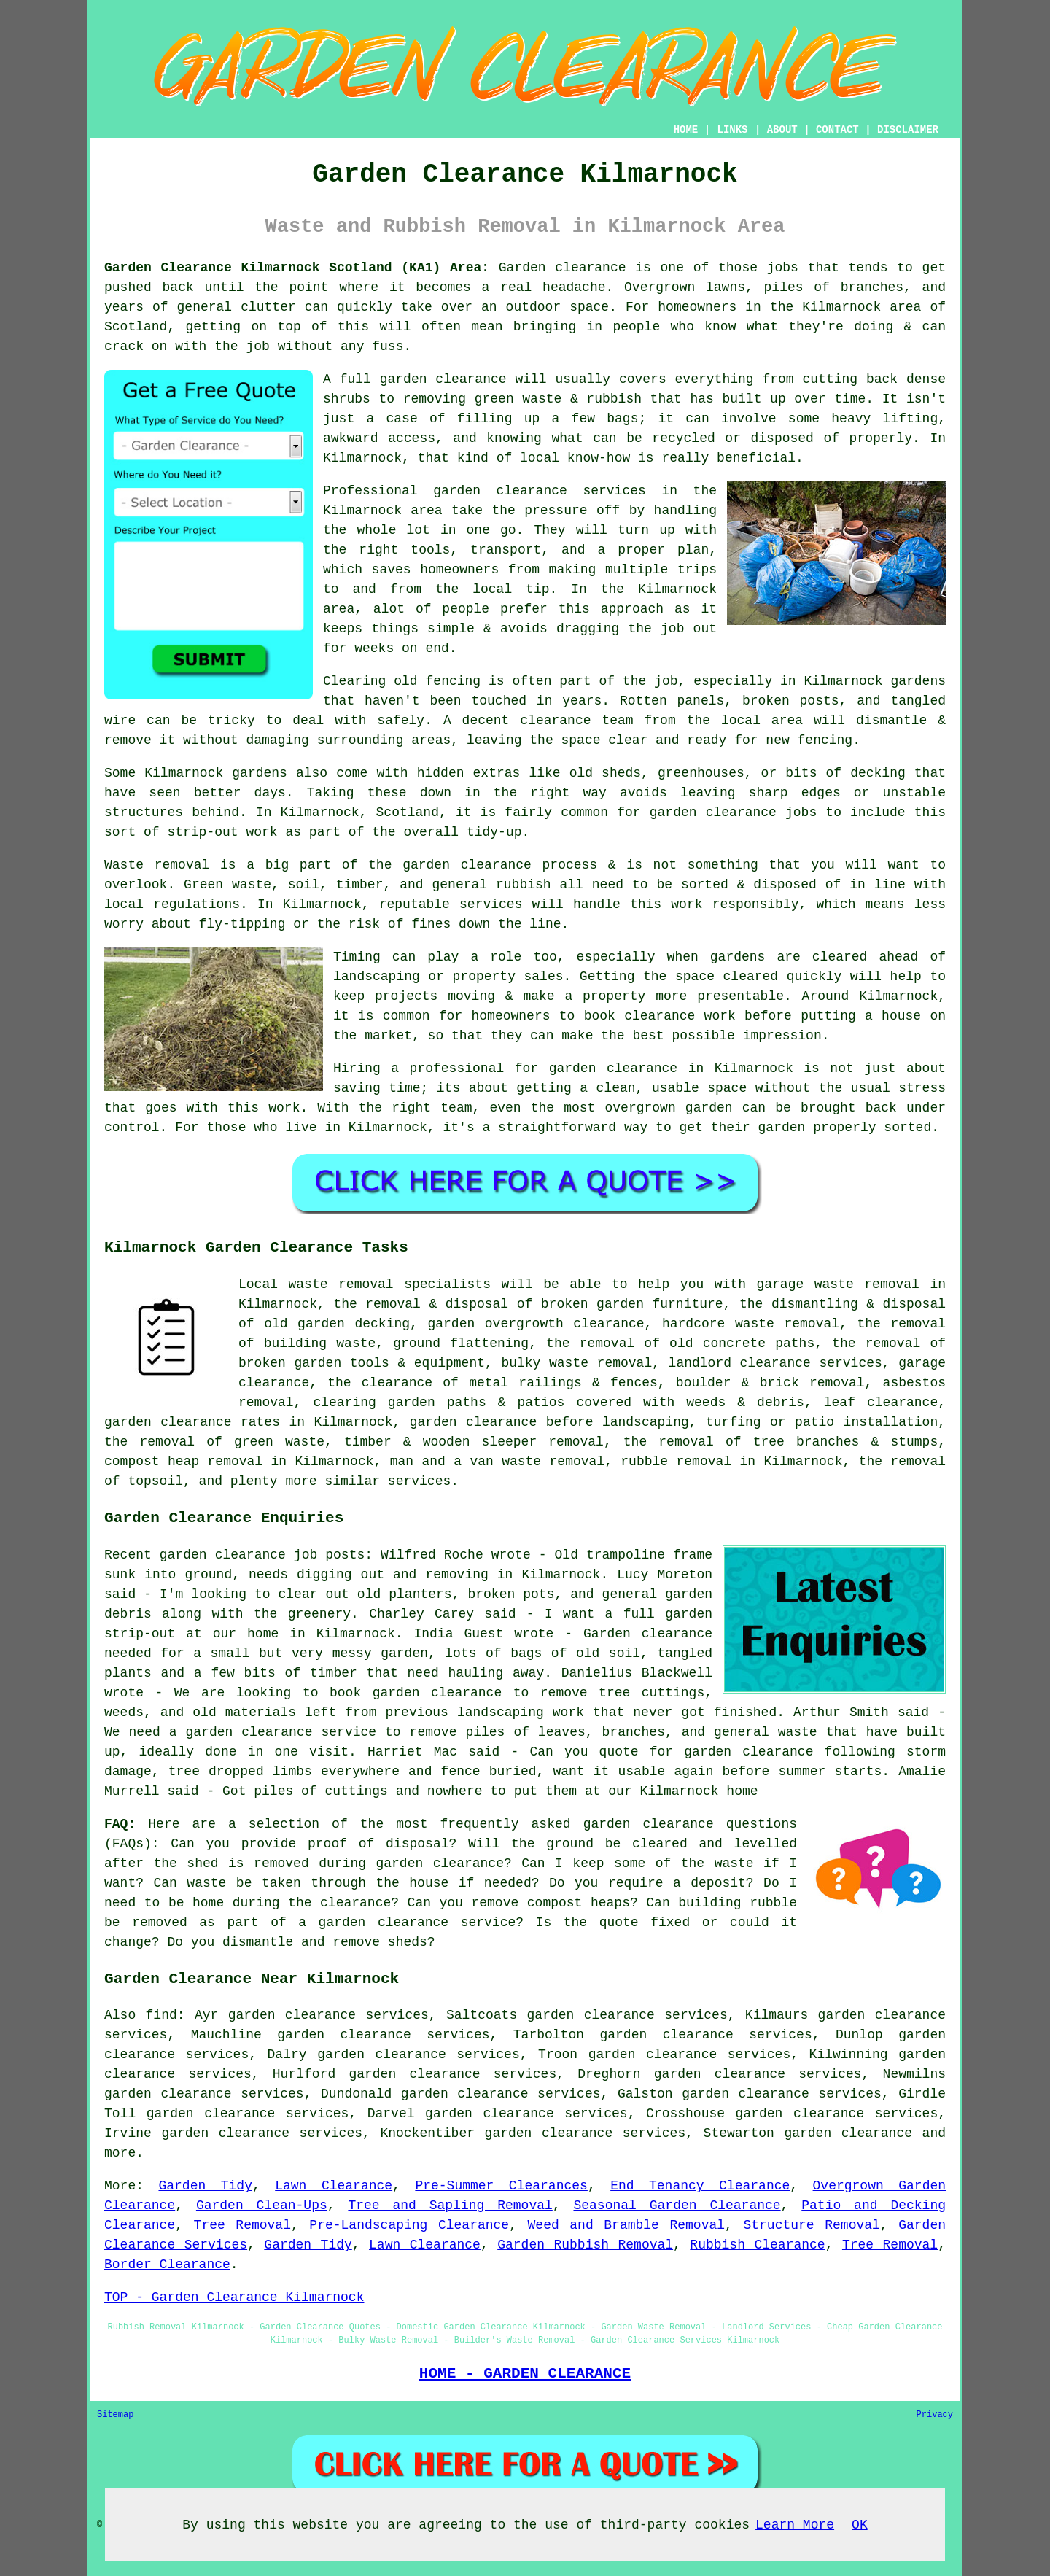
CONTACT (837, 130)
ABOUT (782, 130)
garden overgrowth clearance (535, 1323)
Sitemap (115, 2415)
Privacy (935, 2415)
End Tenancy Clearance (700, 2186)
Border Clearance (167, 2264)
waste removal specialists (390, 1284)
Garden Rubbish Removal (585, 2245)
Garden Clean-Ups (261, 2205)
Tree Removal (242, 2225)
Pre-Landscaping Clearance (409, 2225)
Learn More (794, 2525)
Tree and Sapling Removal (450, 2205)
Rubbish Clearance (757, 2245)
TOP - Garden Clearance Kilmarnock (234, 2297)
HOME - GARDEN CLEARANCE (525, 2373)
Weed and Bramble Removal (627, 2225)
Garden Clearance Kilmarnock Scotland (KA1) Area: (296, 267)
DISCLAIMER (907, 130)
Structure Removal (811, 2225)
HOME (686, 130)
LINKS (732, 130)
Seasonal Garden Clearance (676, 2205)
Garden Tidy (205, 2186)
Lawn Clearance (333, 2186)
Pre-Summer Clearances (501, 2186)
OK (860, 2525)
